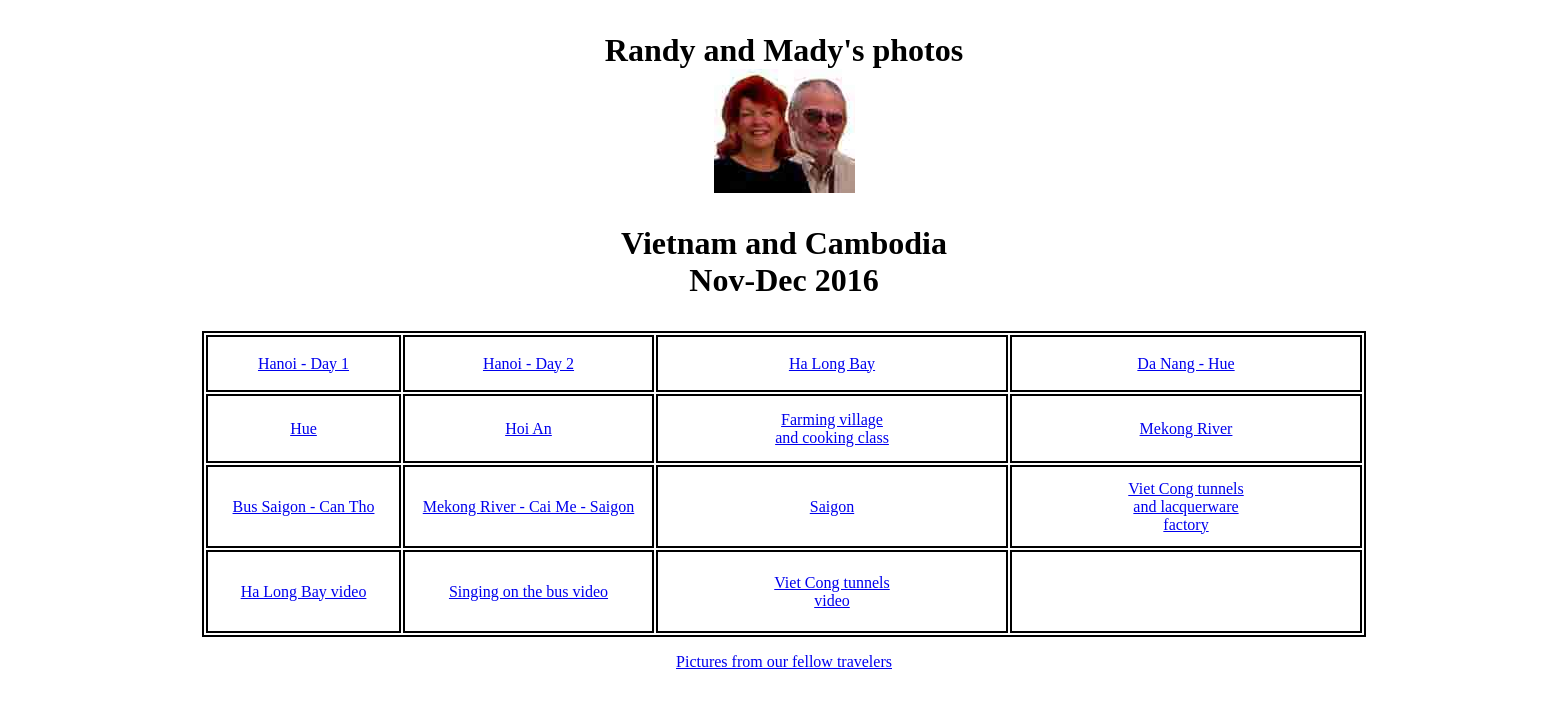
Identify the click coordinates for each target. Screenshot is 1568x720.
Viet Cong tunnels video (831, 591)
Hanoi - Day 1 (303, 363)
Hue (303, 428)
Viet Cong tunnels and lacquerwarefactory (1185, 506)
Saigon (832, 506)
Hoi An (528, 428)
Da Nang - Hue (1185, 363)
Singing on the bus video (528, 591)
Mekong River (1186, 428)
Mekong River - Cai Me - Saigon (529, 506)
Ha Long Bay (832, 363)
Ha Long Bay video (304, 591)
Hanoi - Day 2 (528, 363)
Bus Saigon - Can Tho (304, 506)
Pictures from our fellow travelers (784, 661)
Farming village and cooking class (832, 428)
